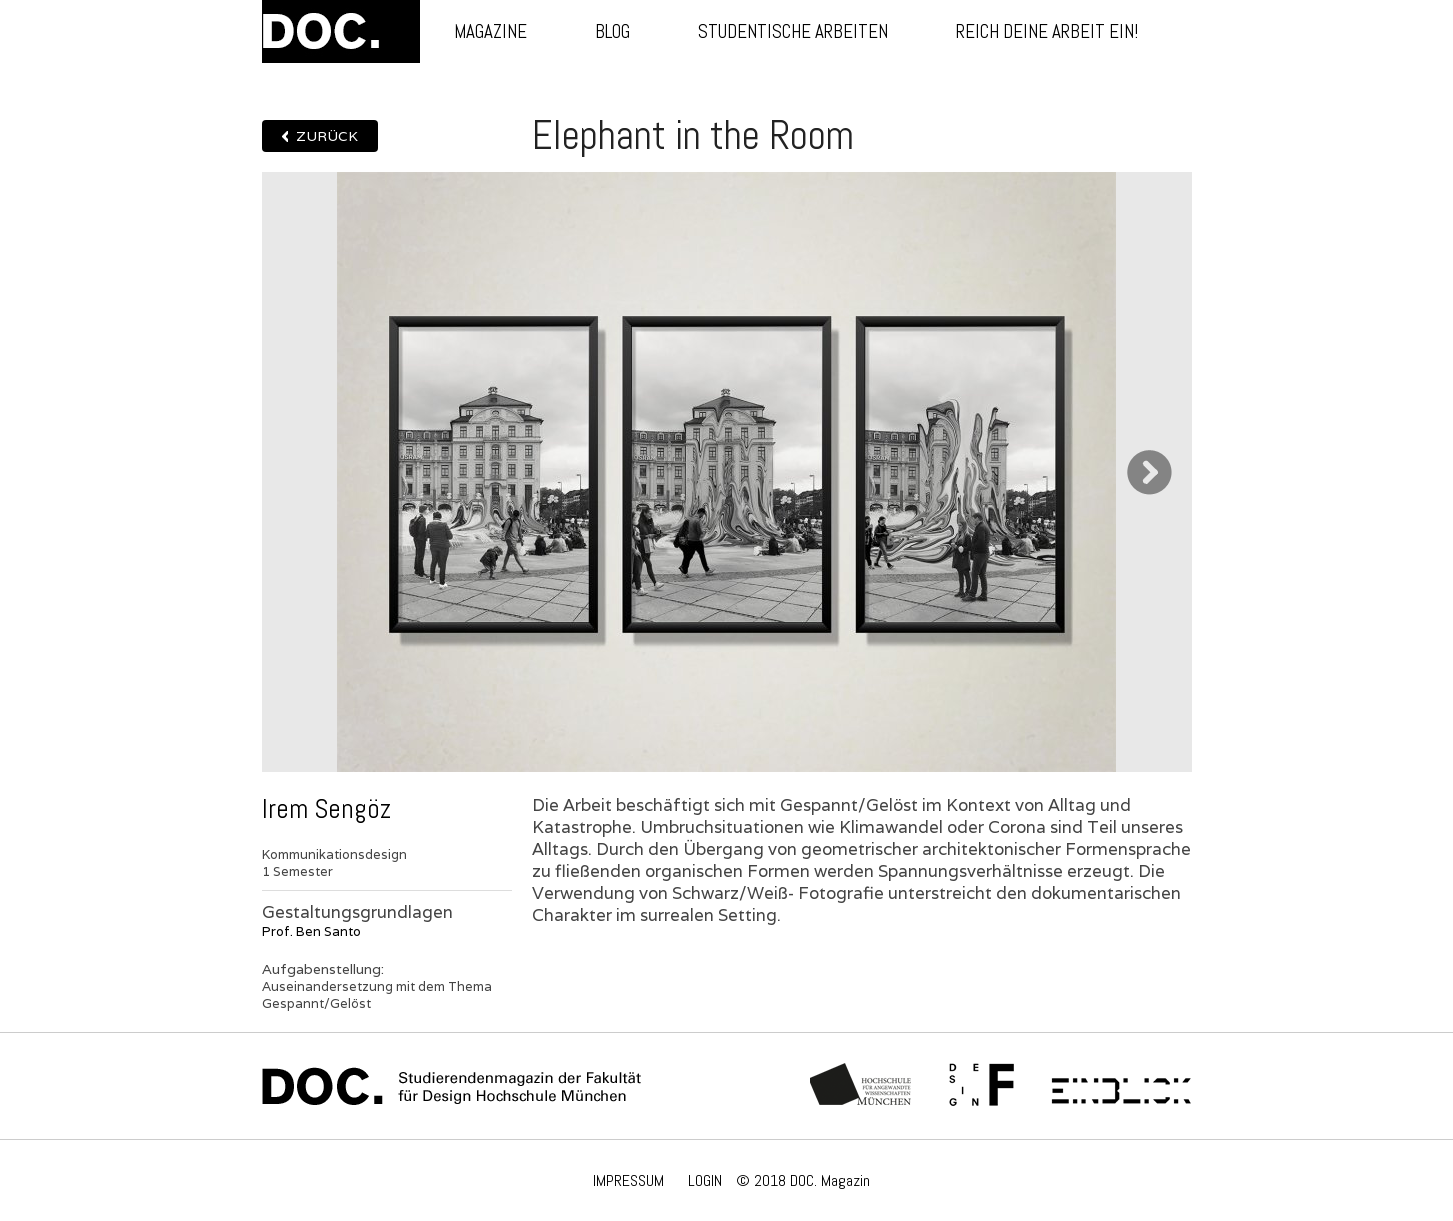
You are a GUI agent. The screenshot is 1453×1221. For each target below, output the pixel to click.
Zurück (327, 136)
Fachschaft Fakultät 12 (982, 1086)
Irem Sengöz (326, 809)
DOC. (341, 31)
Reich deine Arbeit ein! (1047, 31)
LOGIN (705, 1180)
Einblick (1121, 1086)
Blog (612, 31)
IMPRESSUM (628, 1180)
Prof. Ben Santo (311, 931)
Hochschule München (861, 1086)
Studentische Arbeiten (793, 31)
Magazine (490, 31)
